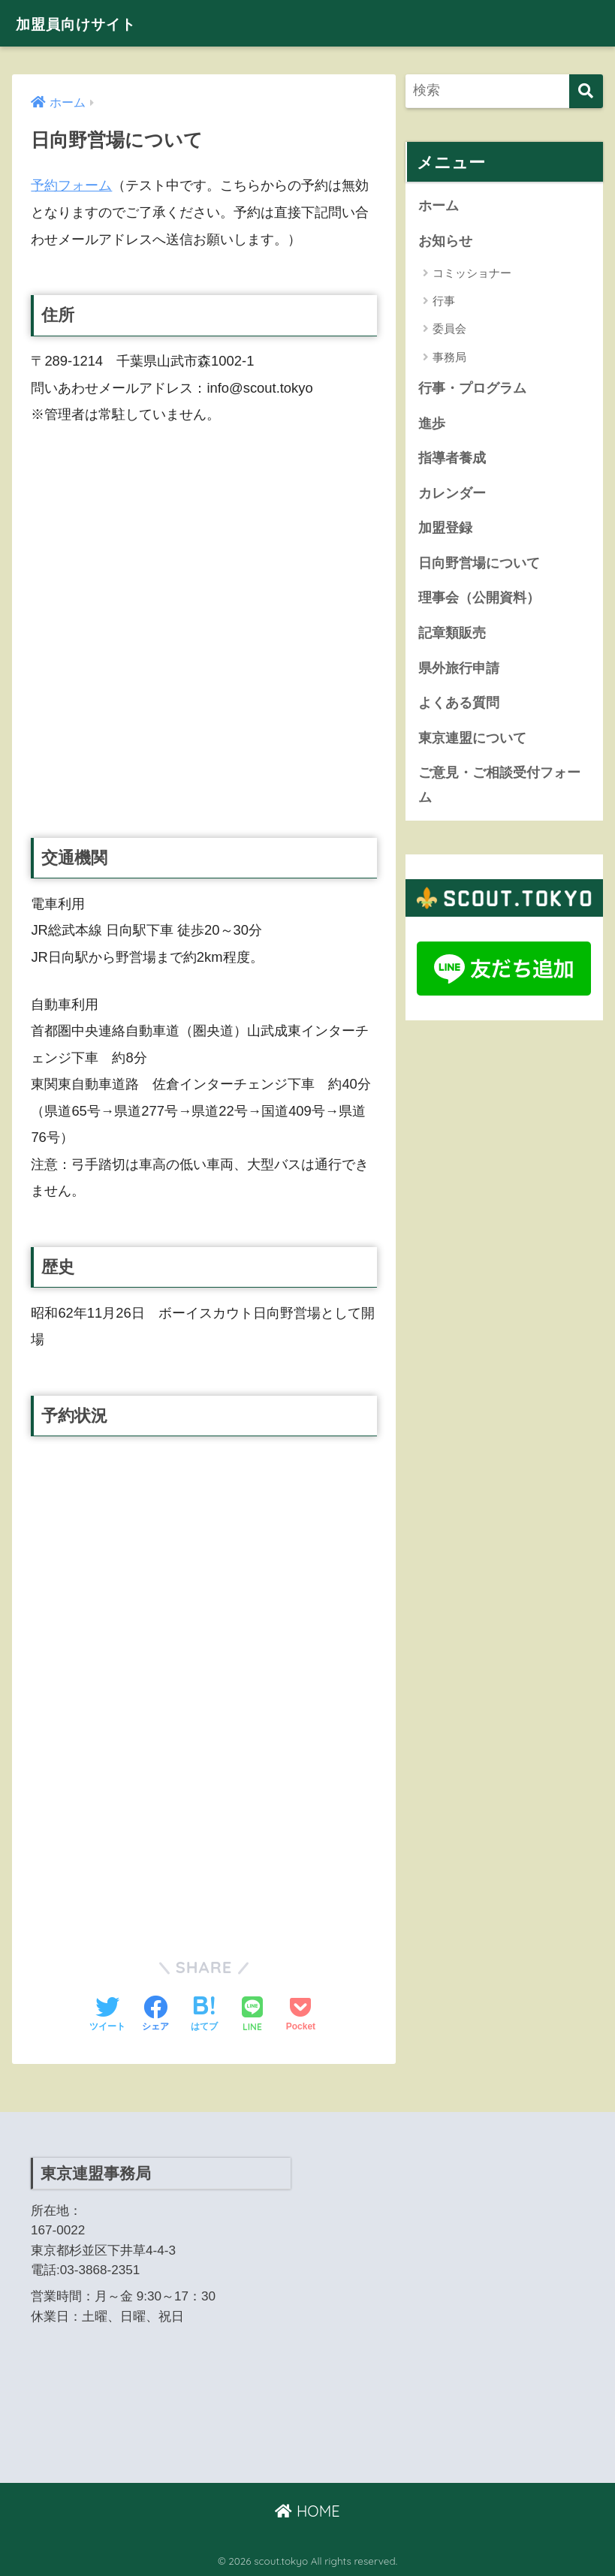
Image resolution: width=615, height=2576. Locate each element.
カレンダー (452, 494)
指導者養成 (452, 459)
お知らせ (445, 241)
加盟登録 (445, 530)
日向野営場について (479, 565)
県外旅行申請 (458, 671)
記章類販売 (452, 635)
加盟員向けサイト (89, 23)
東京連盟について (472, 741)
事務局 (449, 357)
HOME (307, 2511)
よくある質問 (458, 706)
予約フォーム (71, 185)
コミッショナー (472, 273)
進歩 (431, 424)
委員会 (449, 329)
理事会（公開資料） (479, 600)
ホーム (438, 205)
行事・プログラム (472, 388)
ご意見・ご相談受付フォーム (499, 789)
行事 (444, 301)
